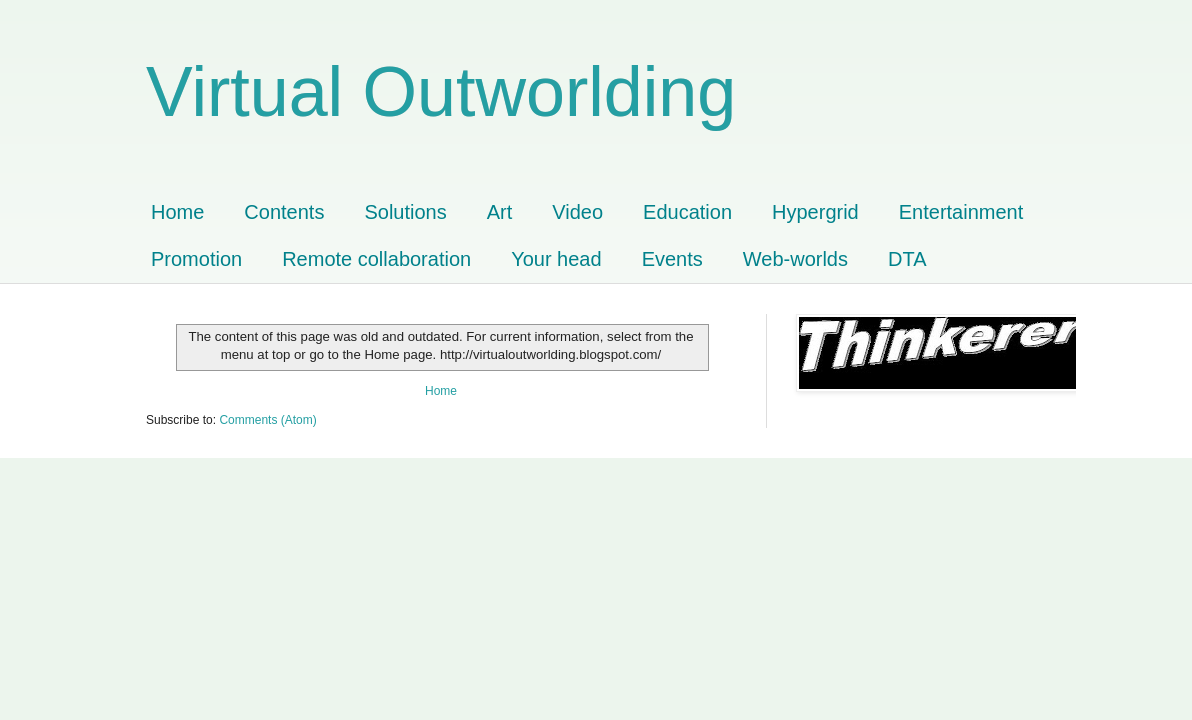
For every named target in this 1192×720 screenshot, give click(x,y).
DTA (907, 259)
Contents (284, 212)
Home (177, 212)
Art (500, 212)
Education (687, 212)
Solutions (405, 212)
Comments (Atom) (267, 420)
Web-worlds (795, 259)
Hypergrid (815, 212)
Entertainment (961, 212)
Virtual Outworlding (441, 92)
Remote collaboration (376, 259)
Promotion (196, 259)
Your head (556, 259)
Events (672, 259)
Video (577, 212)
